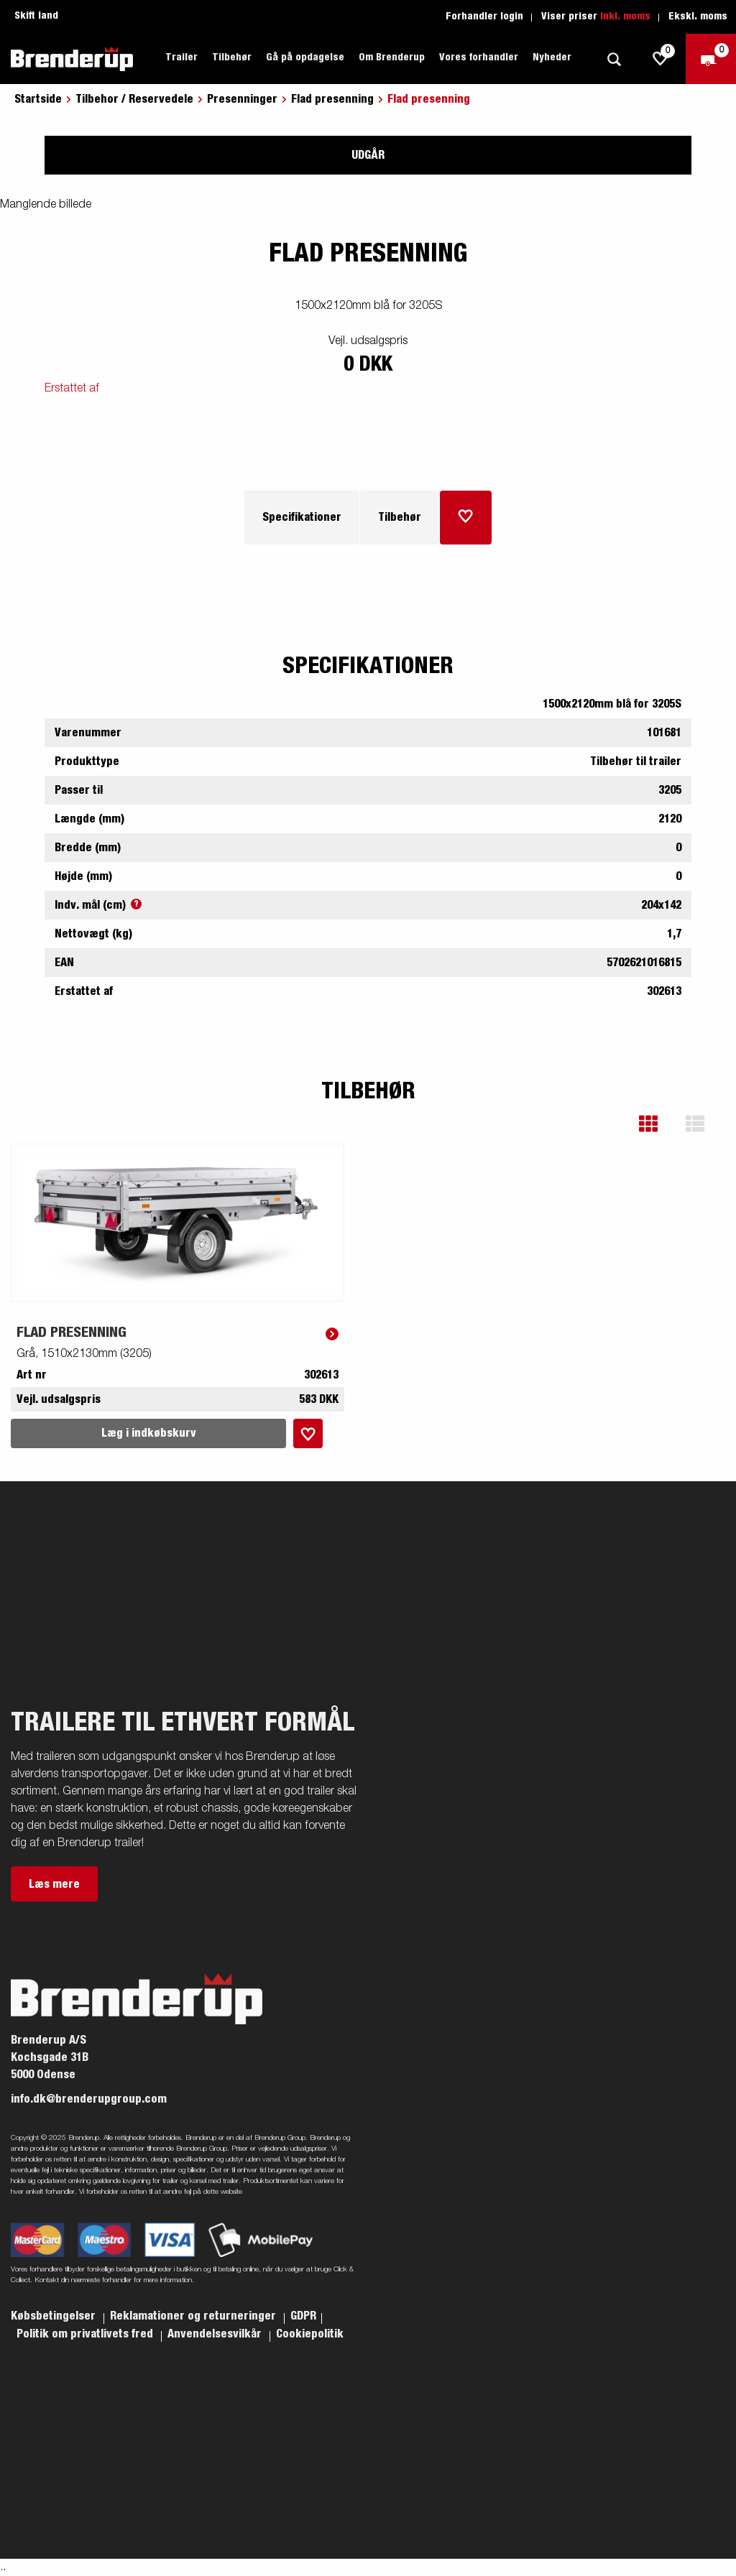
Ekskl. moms (697, 16)
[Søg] (613, 59)
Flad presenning (332, 99)
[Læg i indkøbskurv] (466, 518)
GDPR (303, 2316)
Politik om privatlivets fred (86, 2334)
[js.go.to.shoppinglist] (660, 59)
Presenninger (242, 99)
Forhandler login (484, 16)
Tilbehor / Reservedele (134, 99)
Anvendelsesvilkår (215, 2334)
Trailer (181, 57)
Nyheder (552, 57)
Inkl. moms (625, 16)
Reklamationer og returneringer (194, 2316)
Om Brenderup (392, 57)
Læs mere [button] (54, 1884)
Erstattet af (72, 388)
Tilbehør (232, 57)
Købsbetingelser (54, 2316)
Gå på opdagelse (305, 57)
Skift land (36, 16)
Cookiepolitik (310, 2334)
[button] (658, 1124)
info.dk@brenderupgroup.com (89, 2099)
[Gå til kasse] (711, 59)
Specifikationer (301, 517)
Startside (38, 99)
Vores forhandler (478, 57)
